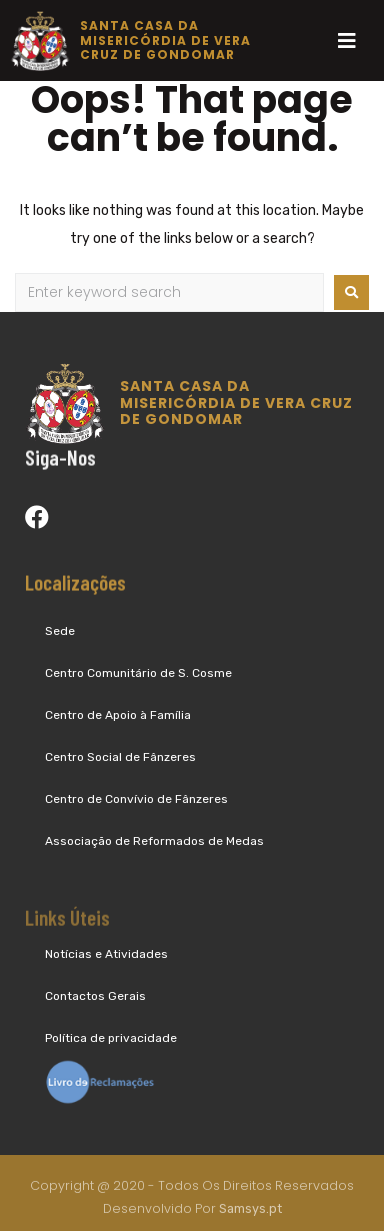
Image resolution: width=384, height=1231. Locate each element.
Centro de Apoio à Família (118, 715)
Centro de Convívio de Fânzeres (136, 799)
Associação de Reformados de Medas (154, 841)
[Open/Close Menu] (346, 40)
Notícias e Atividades (106, 954)
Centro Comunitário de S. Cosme (138, 673)
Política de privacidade (111, 1038)
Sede (60, 631)
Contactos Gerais (95, 996)
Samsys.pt (250, 1211)
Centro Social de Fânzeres (120, 757)
